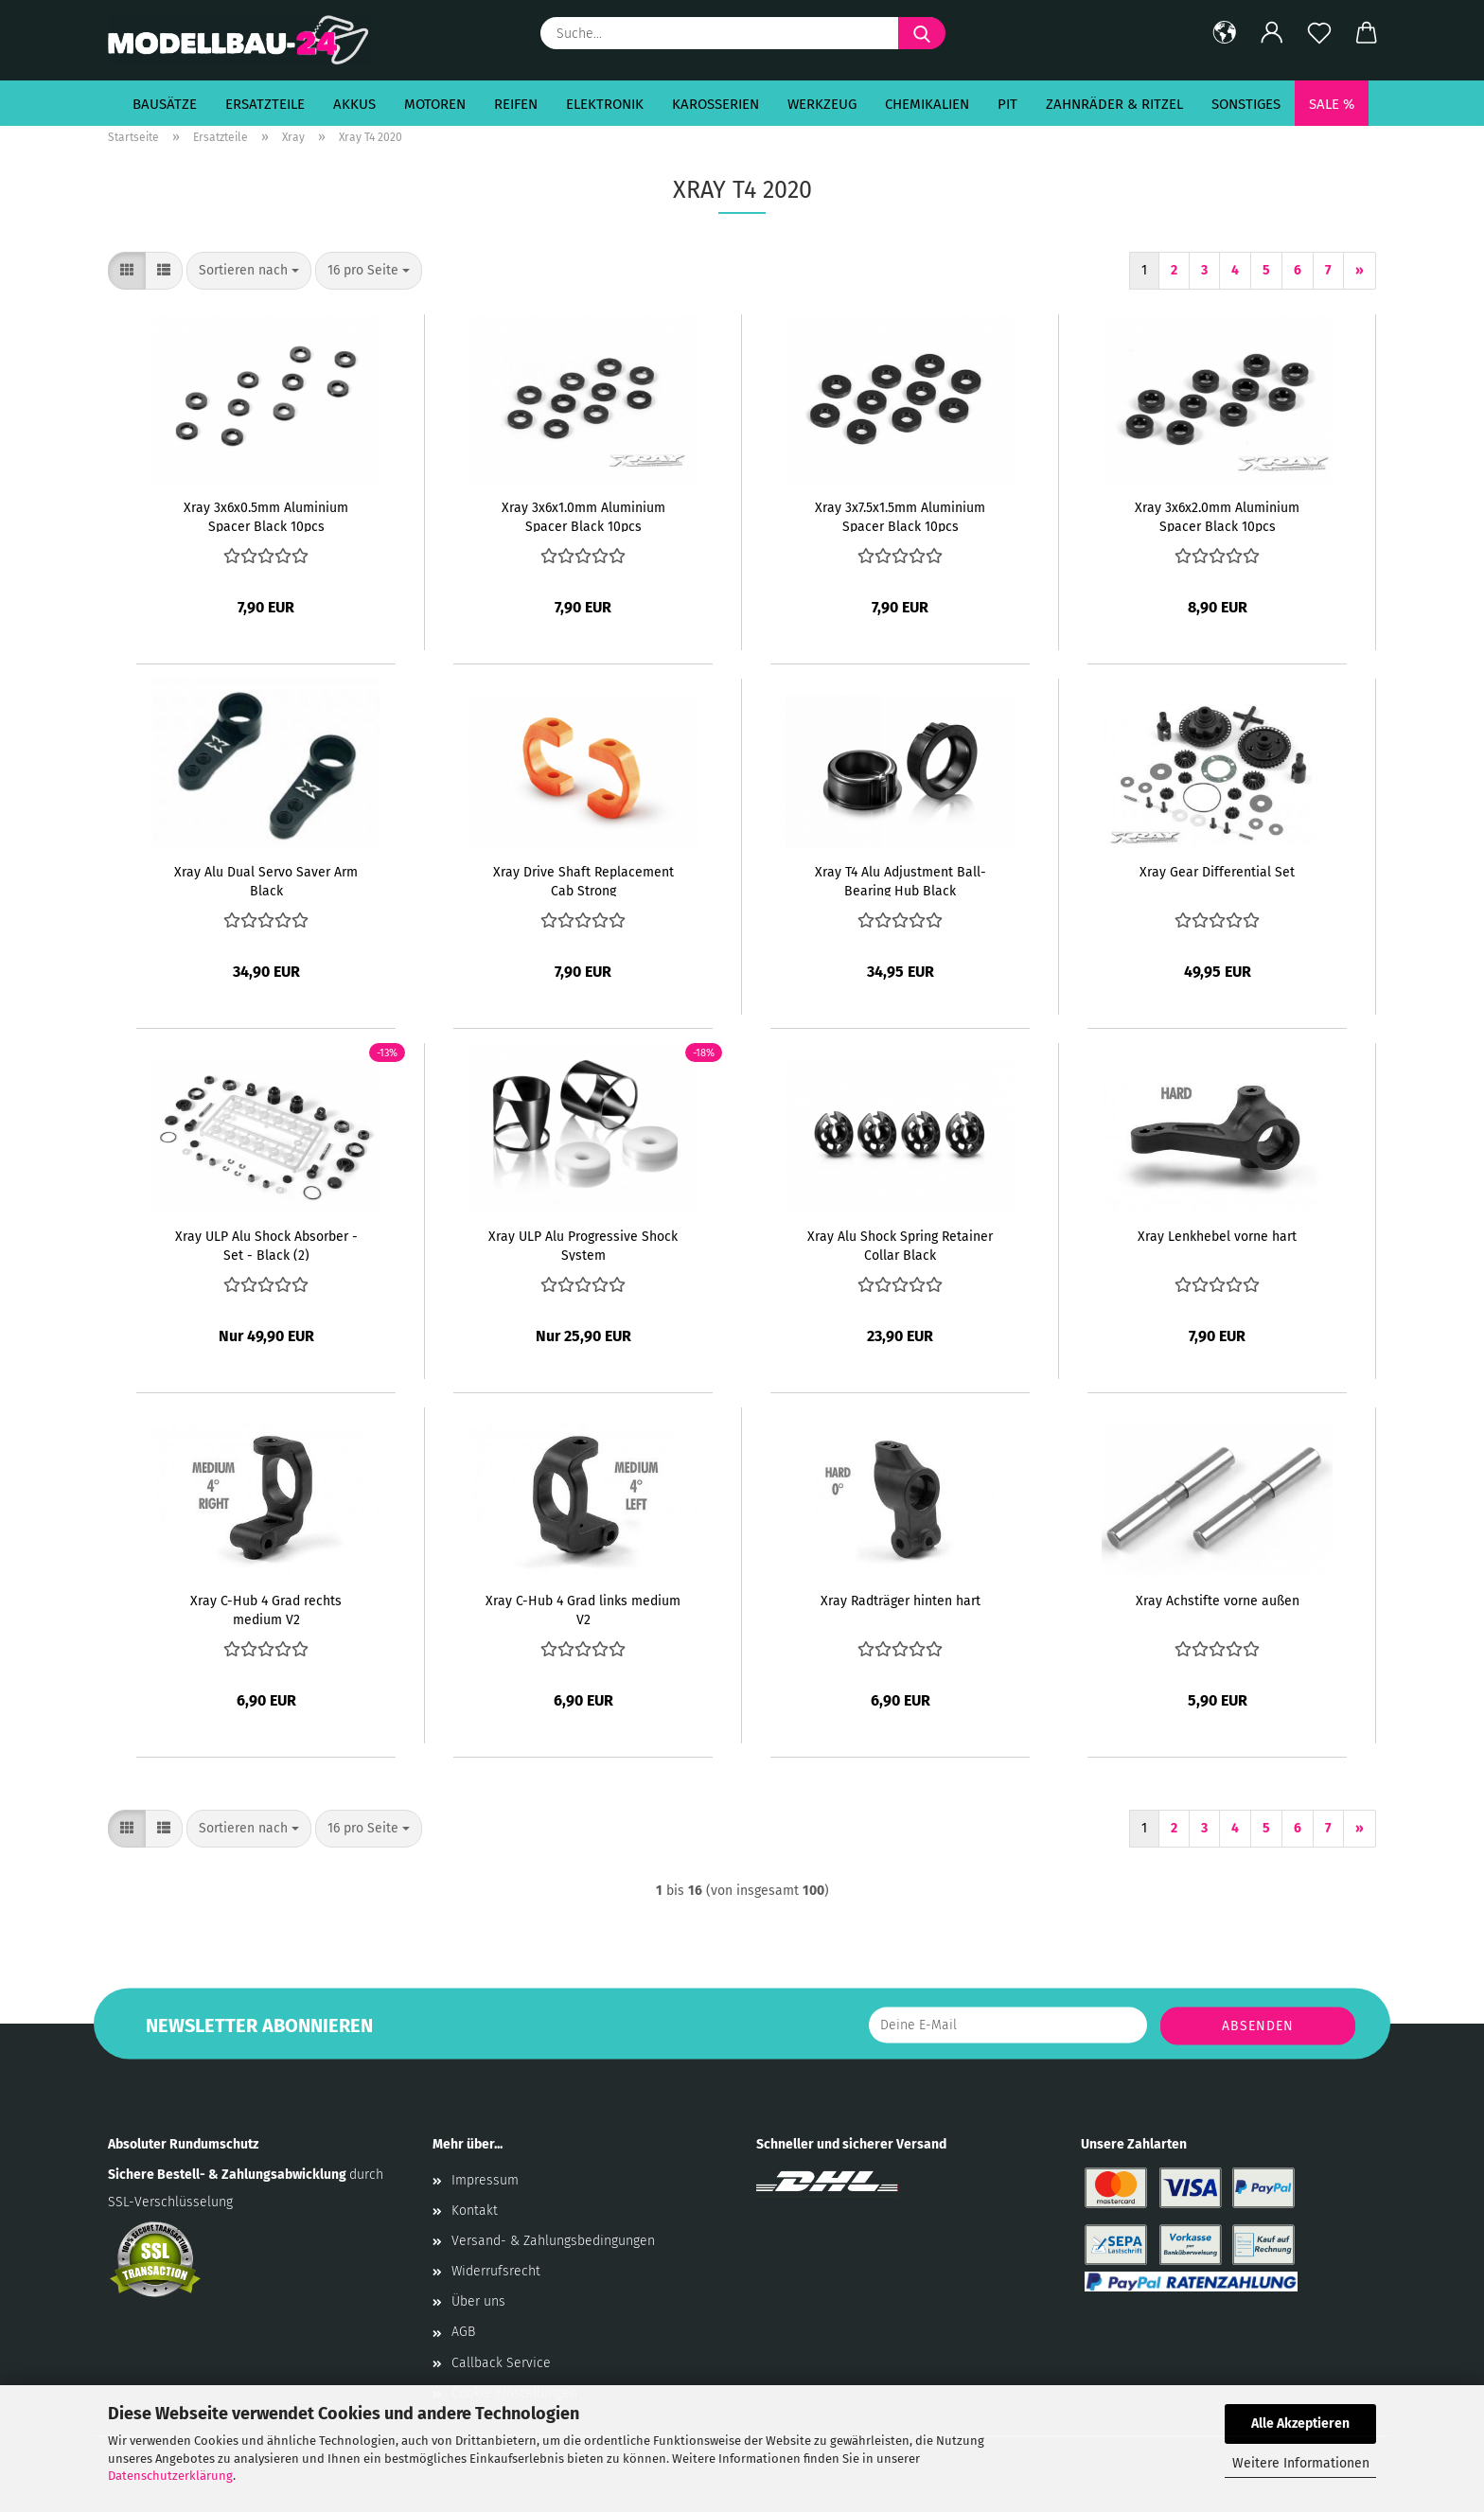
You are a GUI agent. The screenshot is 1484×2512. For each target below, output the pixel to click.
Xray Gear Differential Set (1217, 872)
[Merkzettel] (1319, 33)
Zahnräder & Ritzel (1114, 104)
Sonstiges (1246, 104)
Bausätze (164, 104)
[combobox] (248, 271)
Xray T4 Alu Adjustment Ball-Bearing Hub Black (900, 880)
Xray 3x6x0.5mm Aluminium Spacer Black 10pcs (266, 516)
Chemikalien (927, 104)
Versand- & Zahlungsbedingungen (553, 2241)
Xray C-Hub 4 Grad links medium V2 (583, 1609)
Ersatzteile (265, 104)
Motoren (435, 104)
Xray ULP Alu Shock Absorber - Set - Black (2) (266, 1245)
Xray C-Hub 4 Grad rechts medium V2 (266, 1609)
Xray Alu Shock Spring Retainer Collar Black (900, 1245)
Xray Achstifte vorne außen (1217, 1601)
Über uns (478, 2301)
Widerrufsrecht (495, 2271)
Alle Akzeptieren (1300, 2423)
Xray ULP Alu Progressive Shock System (583, 1245)
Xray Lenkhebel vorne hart (1217, 1237)
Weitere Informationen (1300, 2463)
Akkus (354, 104)
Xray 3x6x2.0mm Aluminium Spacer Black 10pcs (1217, 516)
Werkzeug (822, 104)
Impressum (485, 2180)
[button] (1224, 33)
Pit (1007, 104)
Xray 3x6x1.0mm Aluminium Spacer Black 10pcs (583, 516)
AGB (463, 2332)
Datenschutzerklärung (170, 2475)
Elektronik (605, 104)
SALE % (1331, 104)
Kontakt (474, 2210)
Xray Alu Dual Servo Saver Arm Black (266, 880)
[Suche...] (921, 33)
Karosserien (715, 104)
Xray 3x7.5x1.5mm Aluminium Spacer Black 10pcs (900, 516)
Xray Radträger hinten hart (900, 1601)
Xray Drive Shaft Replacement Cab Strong (583, 880)
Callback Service (501, 2363)
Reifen (516, 104)
